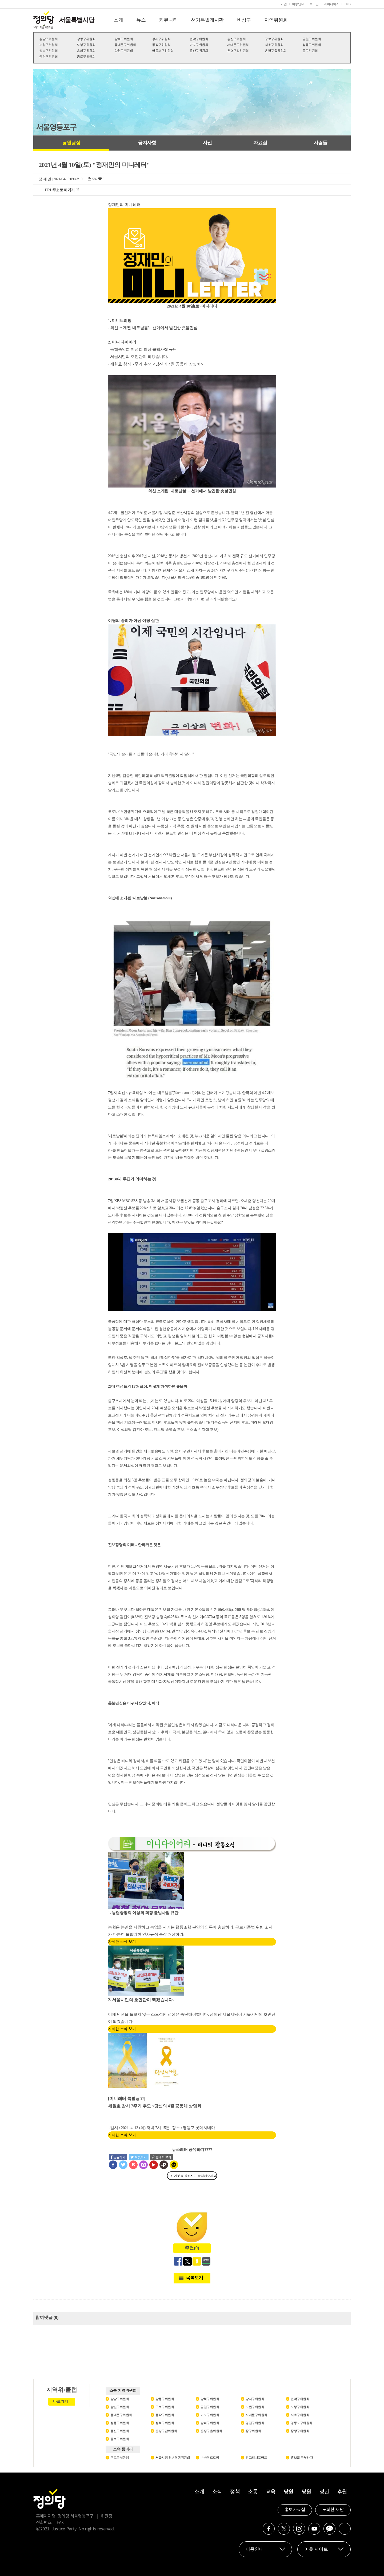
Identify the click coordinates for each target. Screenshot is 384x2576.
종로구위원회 (86, 56)
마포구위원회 (199, 45)
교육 (270, 2492)
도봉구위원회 (86, 45)
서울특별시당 (76, 20)
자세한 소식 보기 (122, 1941)
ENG (347, 4)
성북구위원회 (48, 51)
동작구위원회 (161, 45)
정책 (234, 2492)
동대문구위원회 (125, 45)
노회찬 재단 (333, 2510)
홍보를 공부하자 (302, 2457)
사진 (207, 142)
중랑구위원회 (48, 56)
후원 (342, 2492)
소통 (252, 2492)
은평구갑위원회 (238, 51)
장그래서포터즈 (256, 2457)
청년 (324, 2492)
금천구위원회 (311, 39)
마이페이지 (331, 4)
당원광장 (71, 142)
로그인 (314, 4)
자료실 (260, 142)
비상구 (244, 20)
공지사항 (147, 142)
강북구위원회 (123, 39)
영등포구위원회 (163, 51)
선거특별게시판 (207, 20)
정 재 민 (45, 179)
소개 (118, 20)
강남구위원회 (48, 39)
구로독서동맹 (119, 2457)
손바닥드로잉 (210, 2457)
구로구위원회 (274, 39)
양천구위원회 (123, 51)
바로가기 (60, 2401)
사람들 (320, 142)
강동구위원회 (86, 39)
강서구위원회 (161, 39)
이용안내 (298, 4)
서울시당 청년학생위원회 (172, 2457)
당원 (288, 2492)
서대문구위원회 (238, 45)
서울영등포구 (56, 127)
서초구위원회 (274, 45)
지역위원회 (276, 20)
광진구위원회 (236, 39)
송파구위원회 (86, 51)
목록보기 (194, 2277)
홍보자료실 (295, 2510)
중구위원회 (310, 51)
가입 (284, 4)
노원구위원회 (48, 45)
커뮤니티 (168, 20)
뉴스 (141, 20)
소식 (217, 2492)
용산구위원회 (199, 51)
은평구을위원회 (275, 51)
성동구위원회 (311, 45)
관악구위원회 (199, 39)
